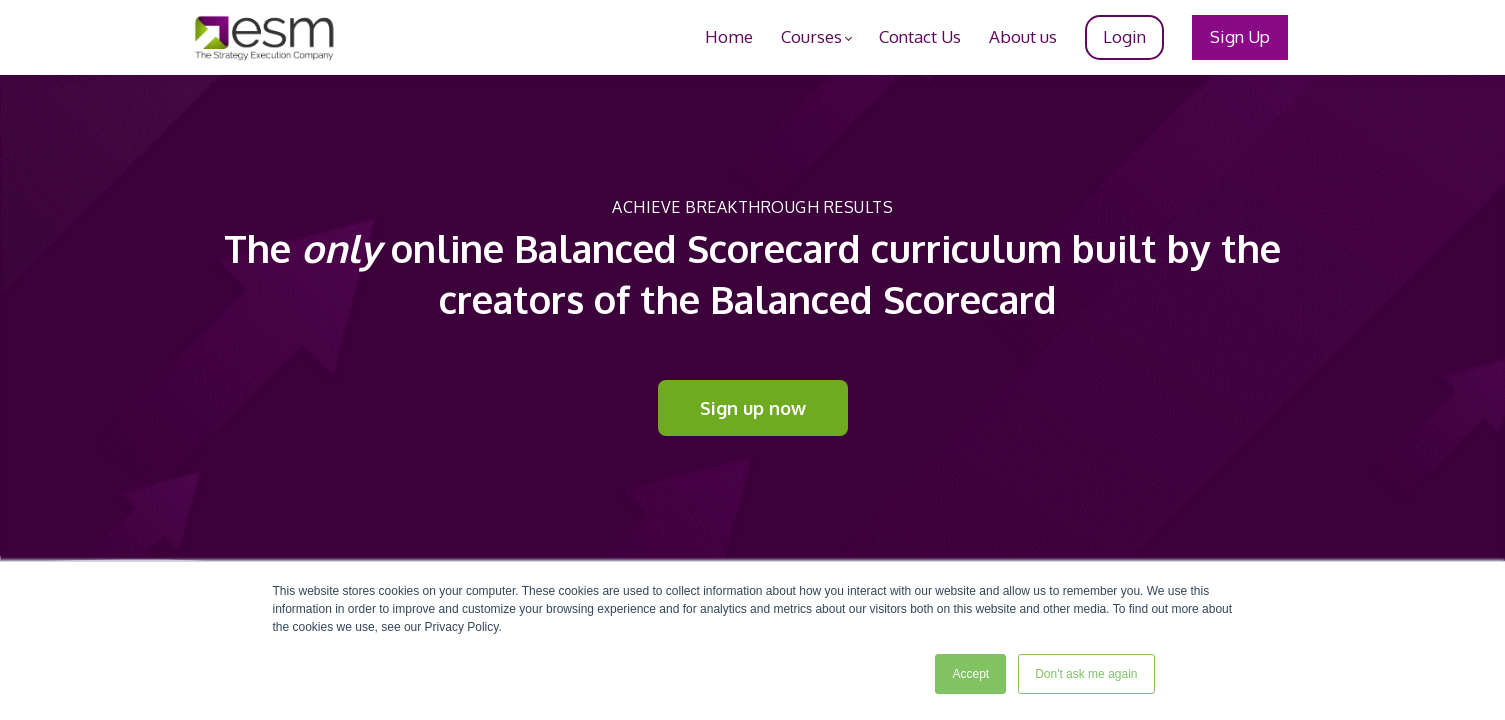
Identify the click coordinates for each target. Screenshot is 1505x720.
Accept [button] (970, 674)
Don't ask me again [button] (1086, 674)
